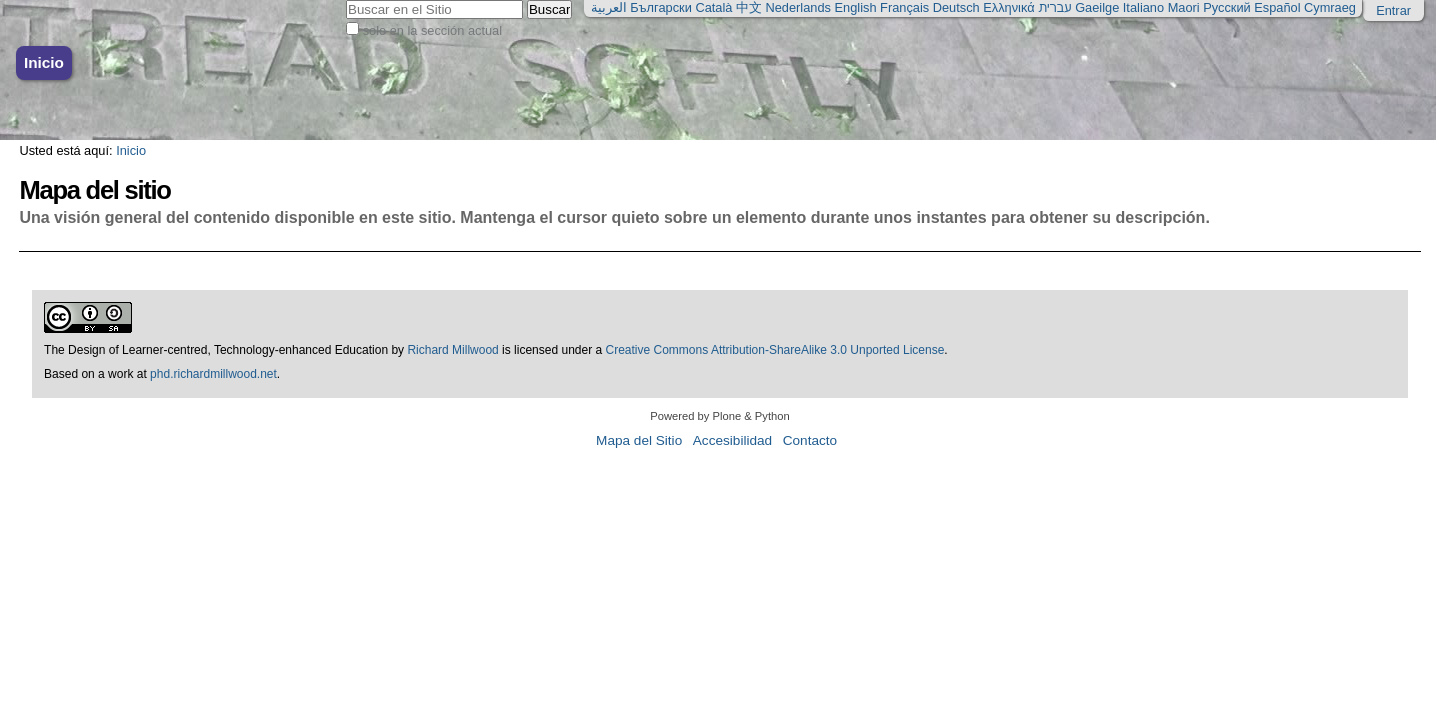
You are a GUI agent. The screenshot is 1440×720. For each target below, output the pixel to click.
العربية (609, 7)
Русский (1226, 7)
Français (904, 7)
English (856, 7)
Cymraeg (1330, 7)
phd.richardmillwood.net (213, 374)
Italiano (1143, 7)
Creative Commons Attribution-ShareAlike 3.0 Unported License (775, 350)
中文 (749, 7)
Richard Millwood (452, 350)
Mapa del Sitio (639, 440)
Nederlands (798, 7)
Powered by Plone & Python (719, 416)
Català (713, 7)
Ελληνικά (1008, 7)
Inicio (44, 62)
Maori (1184, 7)
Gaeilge (1097, 7)
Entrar (1393, 10)
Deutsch (956, 7)
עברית (1054, 7)
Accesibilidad (732, 440)
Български (661, 7)
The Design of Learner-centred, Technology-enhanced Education (217, 350)
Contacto (810, 440)
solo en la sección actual (432, 30)
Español (1277, 7)
